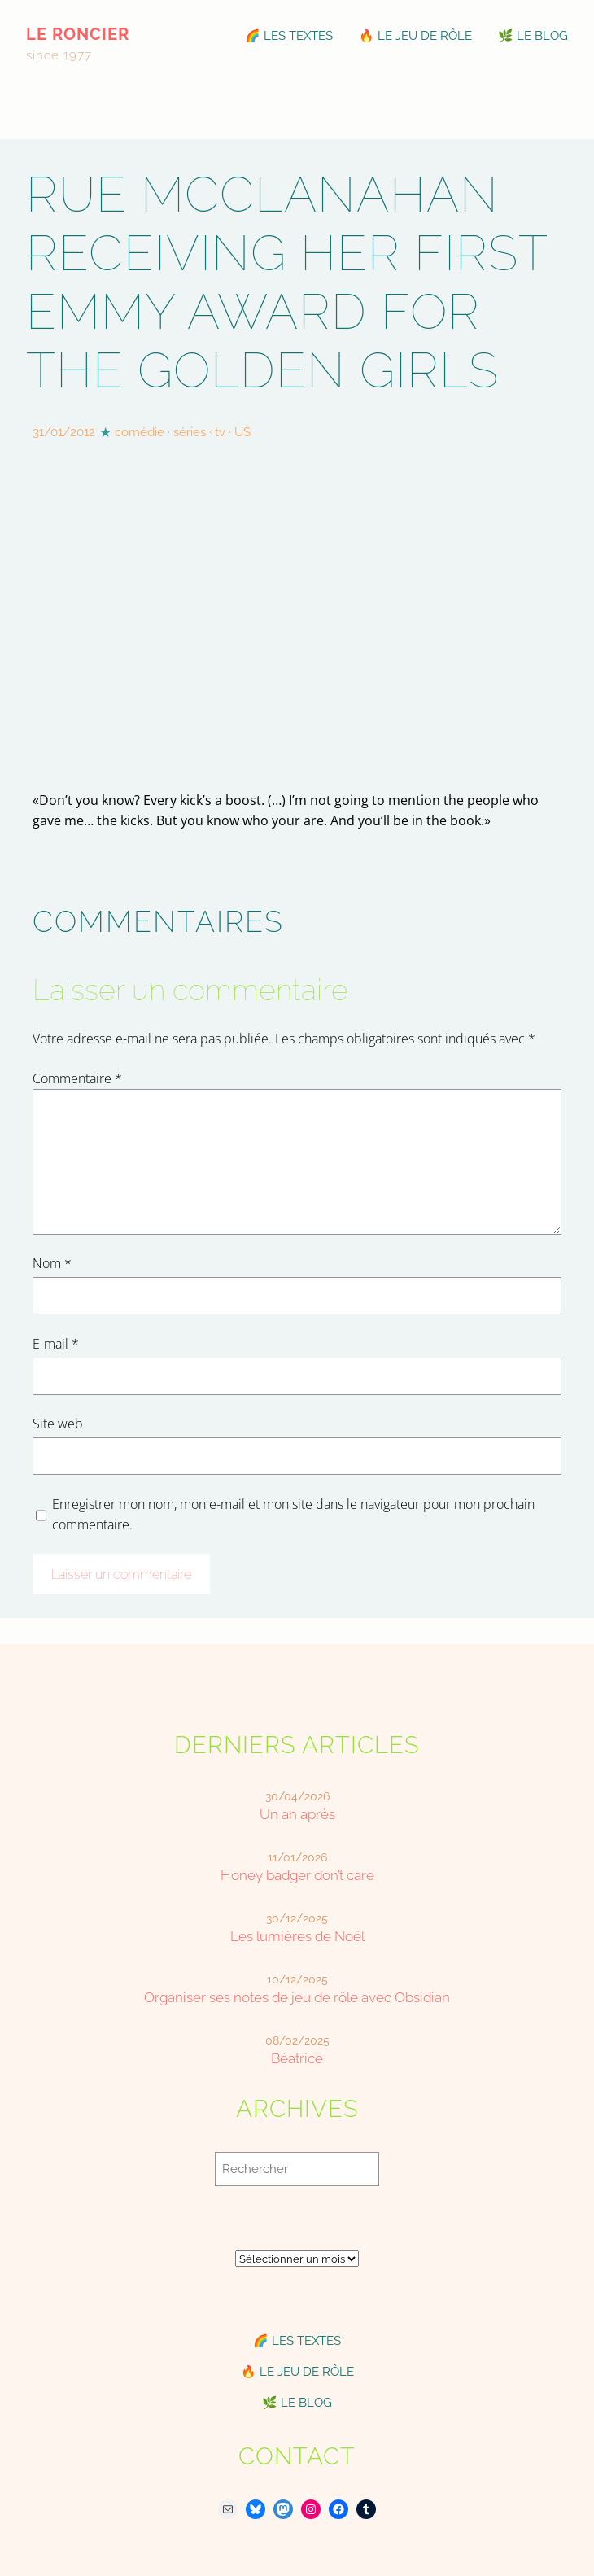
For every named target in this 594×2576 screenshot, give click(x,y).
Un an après (297, 1814)
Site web (58, 1423)
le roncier (77, 34)
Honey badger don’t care (297, 1875)
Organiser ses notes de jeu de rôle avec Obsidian (297, 1997)
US (242, 432)
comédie (139, 432)
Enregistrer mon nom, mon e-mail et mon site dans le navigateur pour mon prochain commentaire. (293, 1514)
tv (220, 432)
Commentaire (77, 1078)
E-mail (56, 1344)
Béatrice (297, 2058)
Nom (52, 1263)
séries (189, 432)
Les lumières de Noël (297, 1936)
